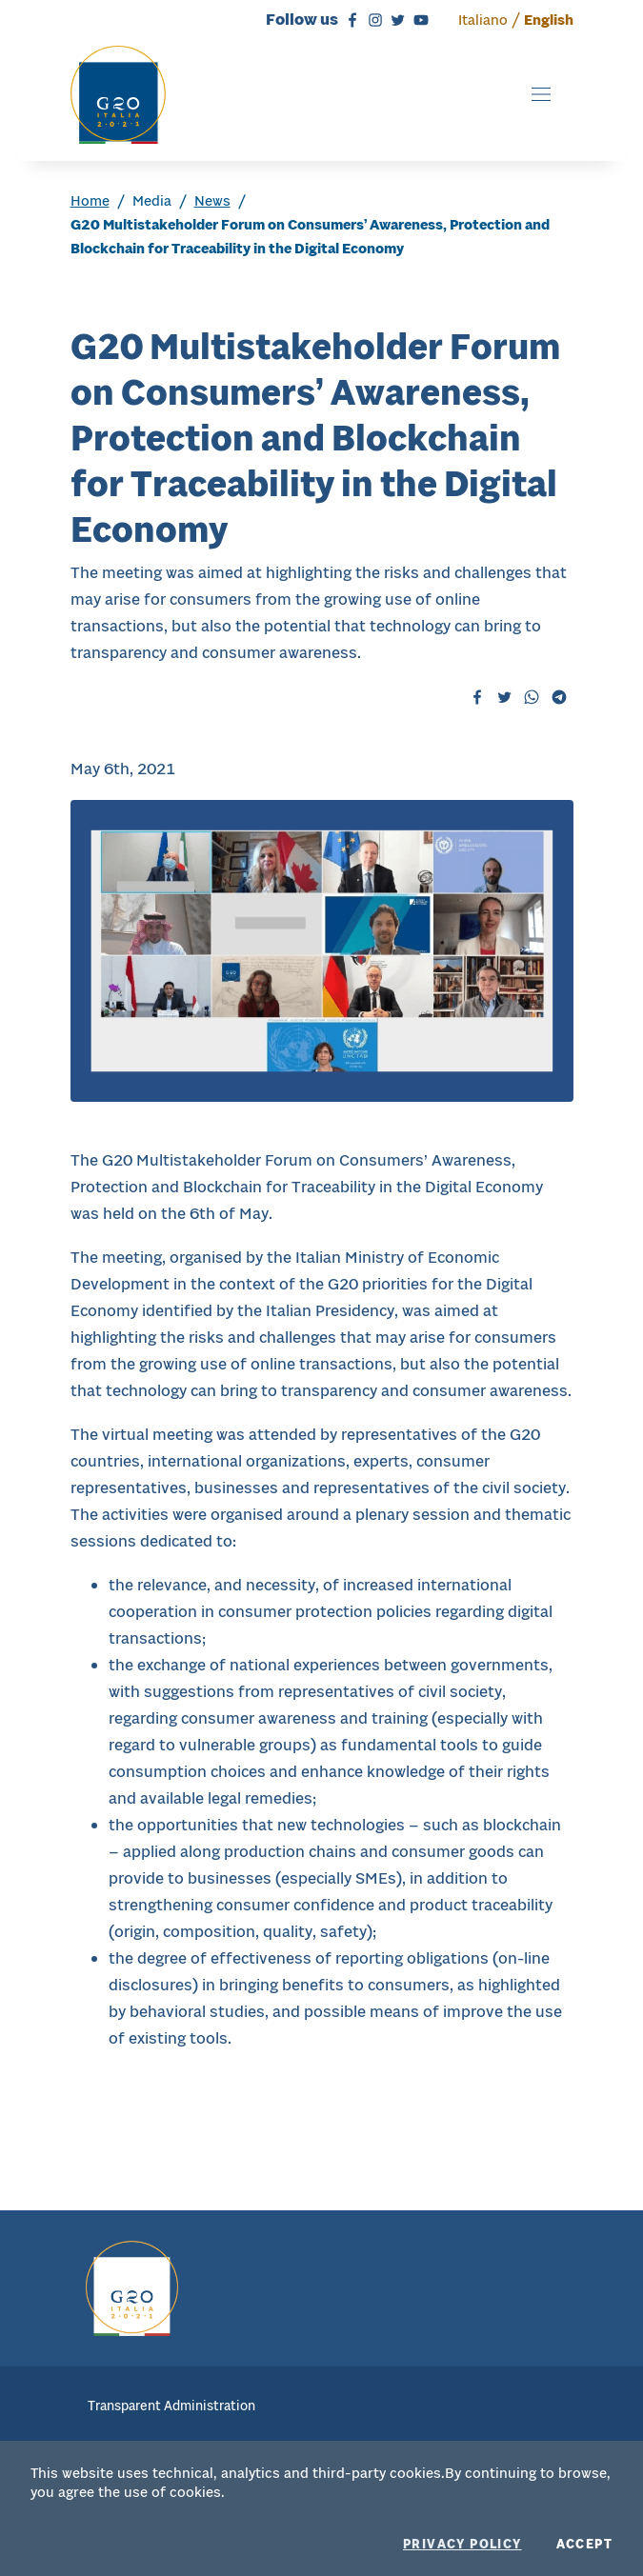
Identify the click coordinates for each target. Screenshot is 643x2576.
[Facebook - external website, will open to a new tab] (349, 19)
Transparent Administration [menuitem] (171, 2405)
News (212, 200)
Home (90, 200)
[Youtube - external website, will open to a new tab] (418, 19)
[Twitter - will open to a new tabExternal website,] (504, 696)
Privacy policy (462, 2544)
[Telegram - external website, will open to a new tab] (559, 696)
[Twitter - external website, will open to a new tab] (395, 19)
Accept (584, 2544)
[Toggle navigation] (541, 94)
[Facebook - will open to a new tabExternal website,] (477, 696)
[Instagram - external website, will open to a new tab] (372, 19)
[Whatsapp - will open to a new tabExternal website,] (531, 696)
